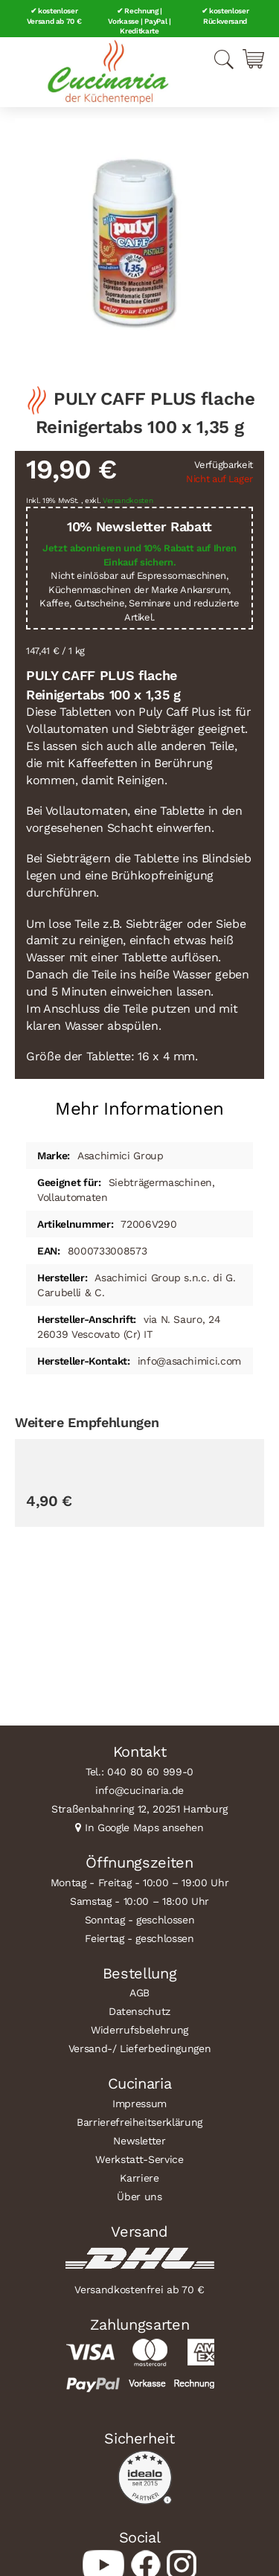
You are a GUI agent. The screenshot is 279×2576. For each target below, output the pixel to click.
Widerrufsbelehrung (139, 2030)
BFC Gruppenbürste (75, 1630)
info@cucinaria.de (139, 1790)
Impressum (139, 2103)
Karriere (139, 2178)
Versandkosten (128, 500)
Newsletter (139, 2141)
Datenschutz (139, 2011)
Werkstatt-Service (139, 2159)
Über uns (139, 2196)
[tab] (139, 1103)
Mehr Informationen (139, 1108)
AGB (139, 1993)
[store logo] (108, 72)
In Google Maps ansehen (144, 1827)
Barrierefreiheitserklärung (139, 2122)
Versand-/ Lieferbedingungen (139, 2048)
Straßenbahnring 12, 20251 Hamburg (139, 1809)
